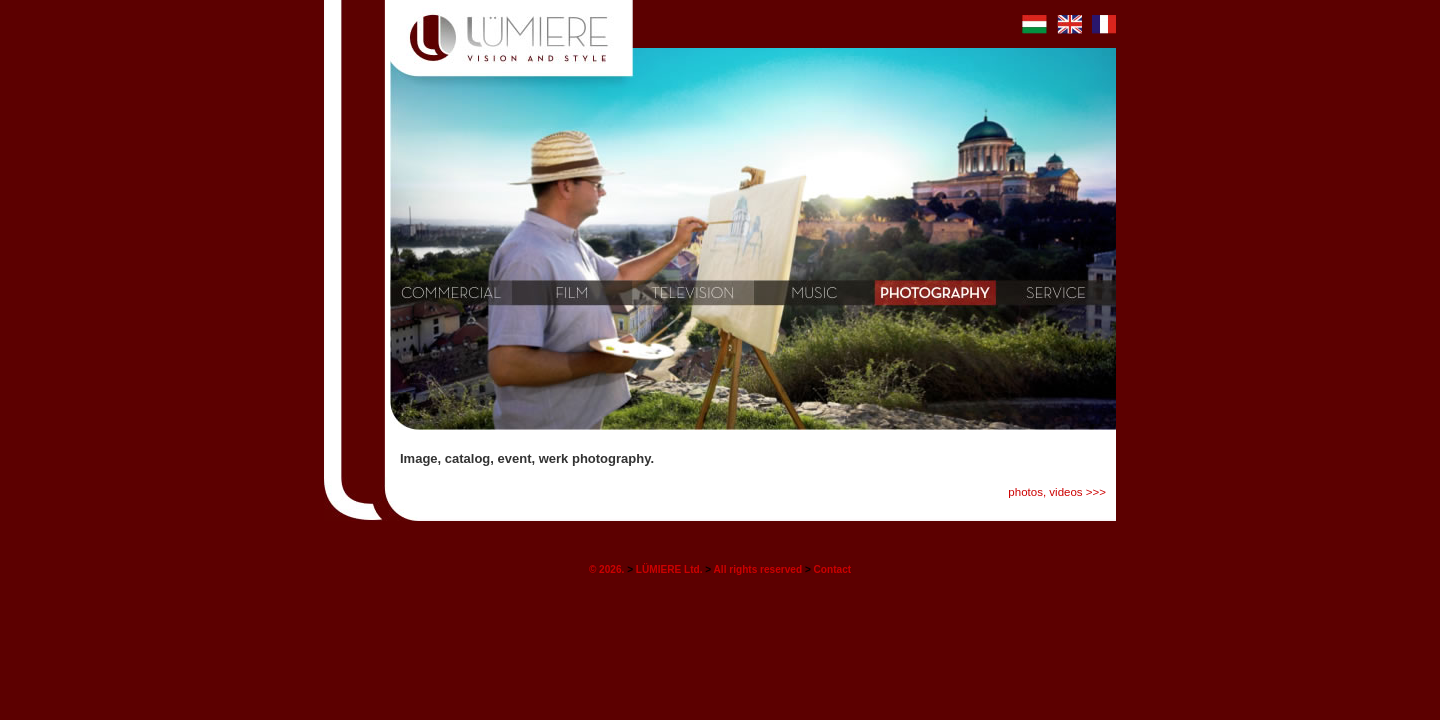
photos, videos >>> (1057, 492)
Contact (833, 569)
